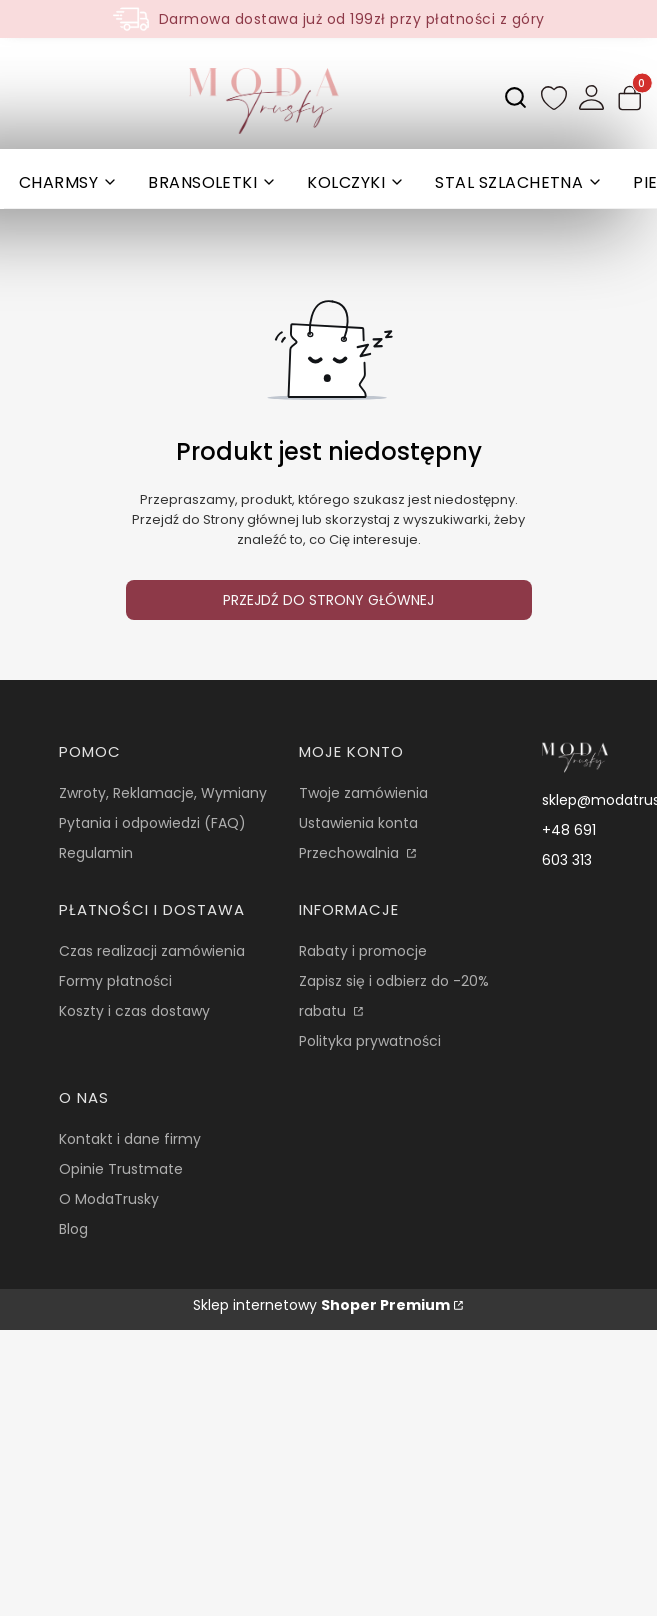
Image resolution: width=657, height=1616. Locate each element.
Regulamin (96, 853)
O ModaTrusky (109, 1199)
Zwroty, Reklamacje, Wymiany (163, 793)
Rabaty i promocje (363, 951)
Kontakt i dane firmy (130, 1139)
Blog (73, 1229)
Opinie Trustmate (121, 1169)
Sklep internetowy (321, 1305)
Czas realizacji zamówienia (152, 951)
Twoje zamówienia (363, 793)
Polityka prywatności (370, 1041)
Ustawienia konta (358, 823)
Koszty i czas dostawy (134, 1011)
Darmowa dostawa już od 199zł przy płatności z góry (352, 19)
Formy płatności (115, 981)
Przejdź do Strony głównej (328, 600)
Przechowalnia (351, 853)
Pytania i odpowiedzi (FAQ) (152, 823)
